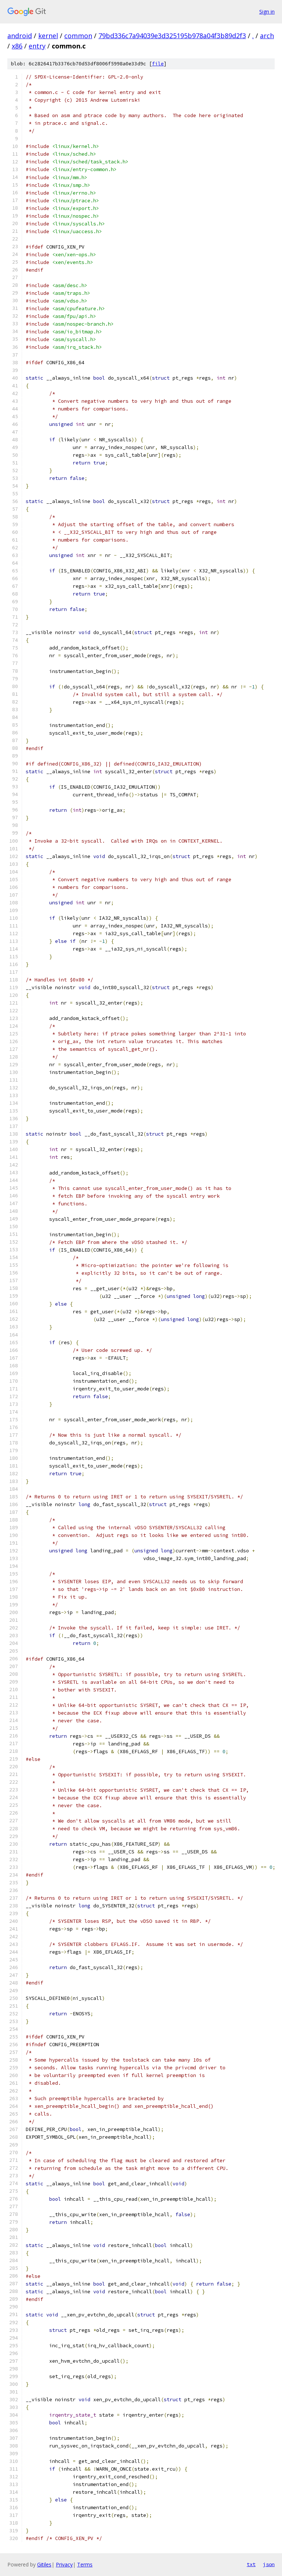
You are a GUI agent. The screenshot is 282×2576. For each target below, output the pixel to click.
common (78, 35)
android (19, 35)
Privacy (64, 2564)
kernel (48, 35)
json (269, 2564)
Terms (85, 2564)
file (158, 64)
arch (267, 35)
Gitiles (44, 2564)
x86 (17, 45)
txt (251, 2564)
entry (37, 45)
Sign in (267, 11)
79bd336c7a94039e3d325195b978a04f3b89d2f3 (172, 35)
